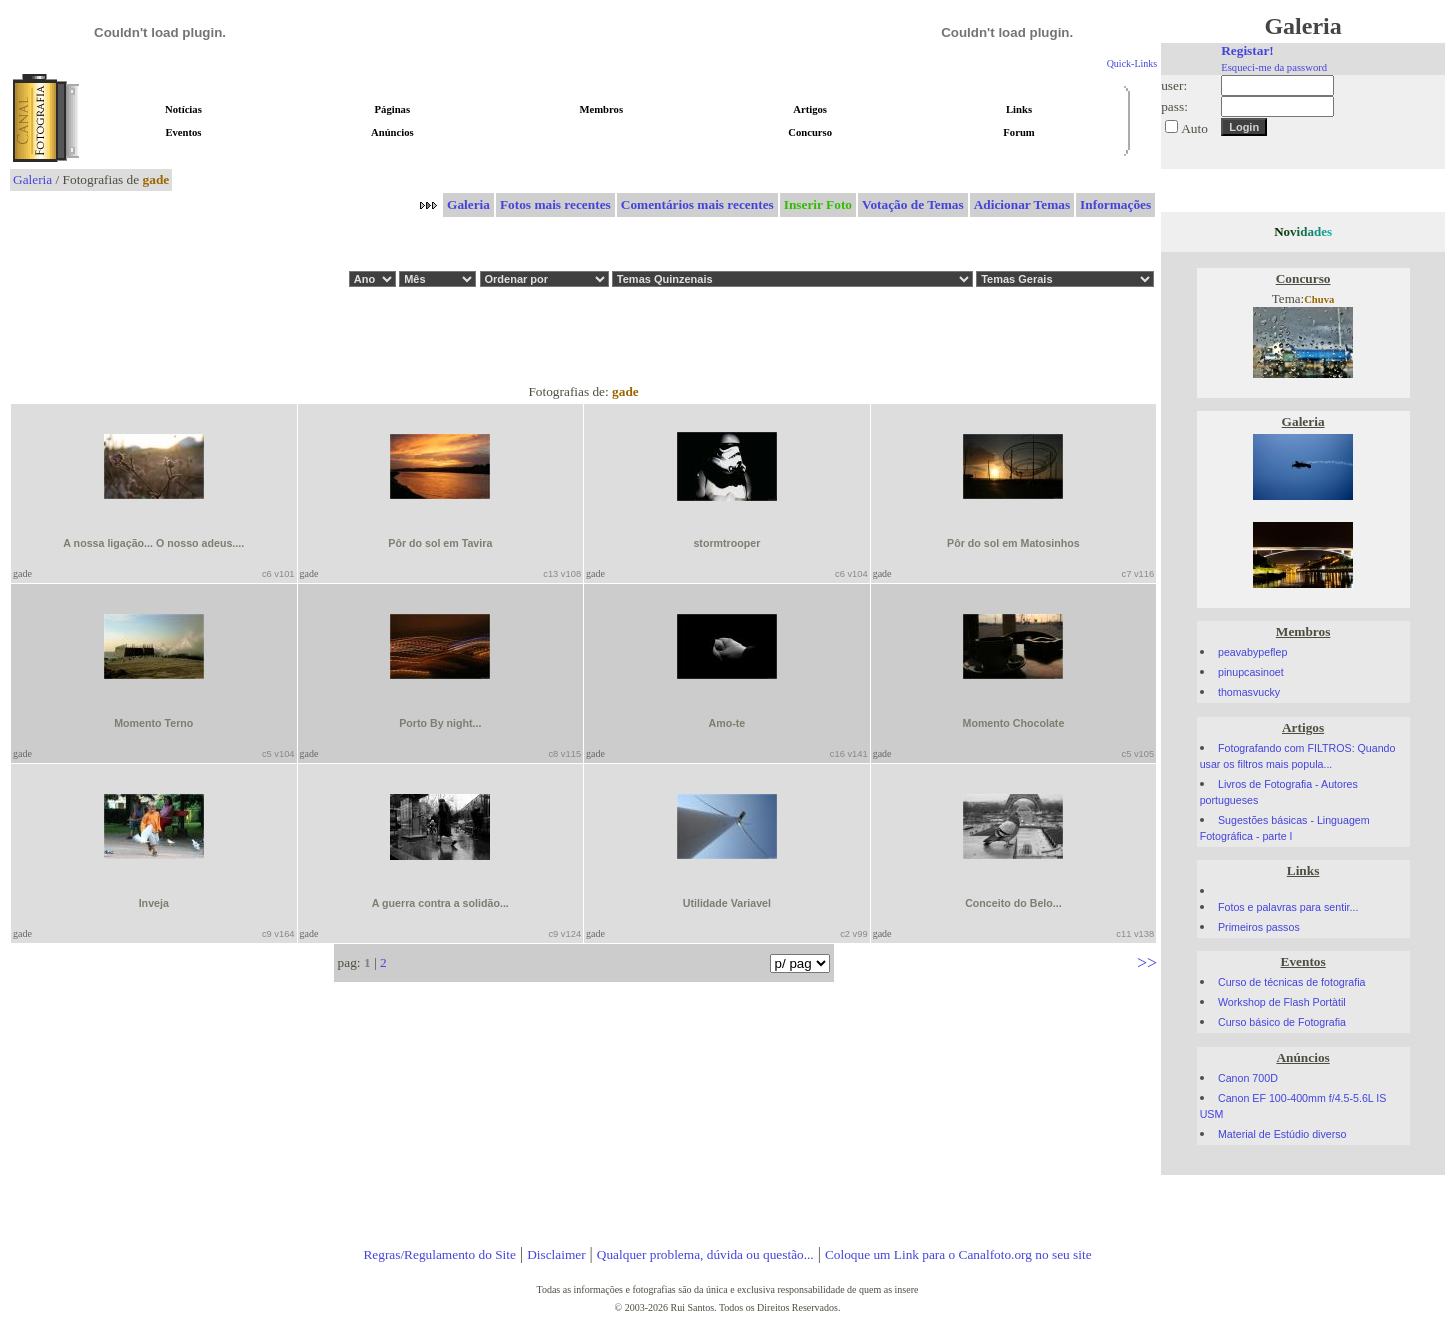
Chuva (1319, 299)
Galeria (32, 179)
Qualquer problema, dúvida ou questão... (705, 1254)
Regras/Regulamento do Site (439, 1254)
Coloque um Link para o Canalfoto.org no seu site (958, 1254)
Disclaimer (556, 1254)
